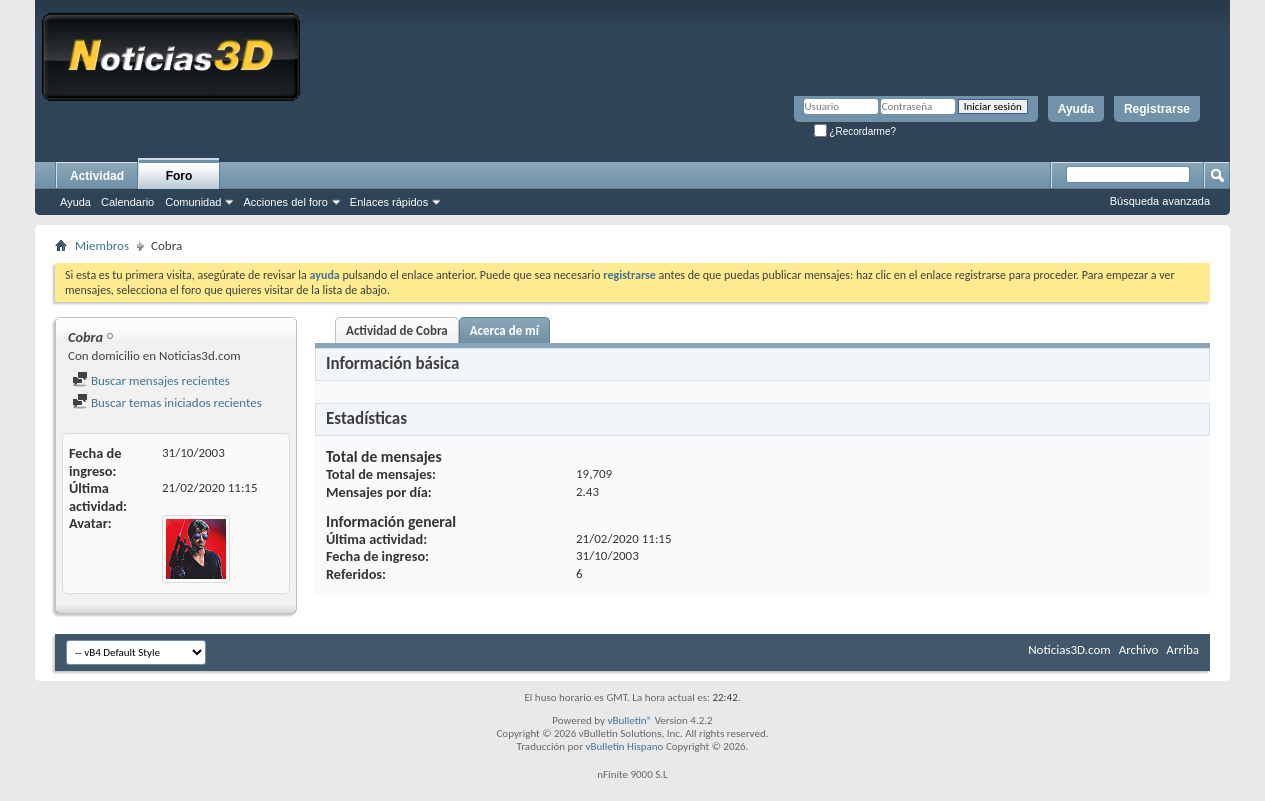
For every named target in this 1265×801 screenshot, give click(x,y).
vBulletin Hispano (625, 746)
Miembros (102, 245)
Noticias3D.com (1069, 649)
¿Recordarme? (855, 131)
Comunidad (193, 202)
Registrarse (1157, 109)
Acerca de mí (504, 330)
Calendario (127, 202)
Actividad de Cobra (397, 330)
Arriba (1182, 649)
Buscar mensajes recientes (151, 380)
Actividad (97, 176)
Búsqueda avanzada (1160, 201)
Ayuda (1076, 109)
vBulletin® (629, 720)
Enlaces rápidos (389, 202)
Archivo (1139, 649)
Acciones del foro (285, 202)
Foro (179, 176)
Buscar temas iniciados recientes (167, 402)
